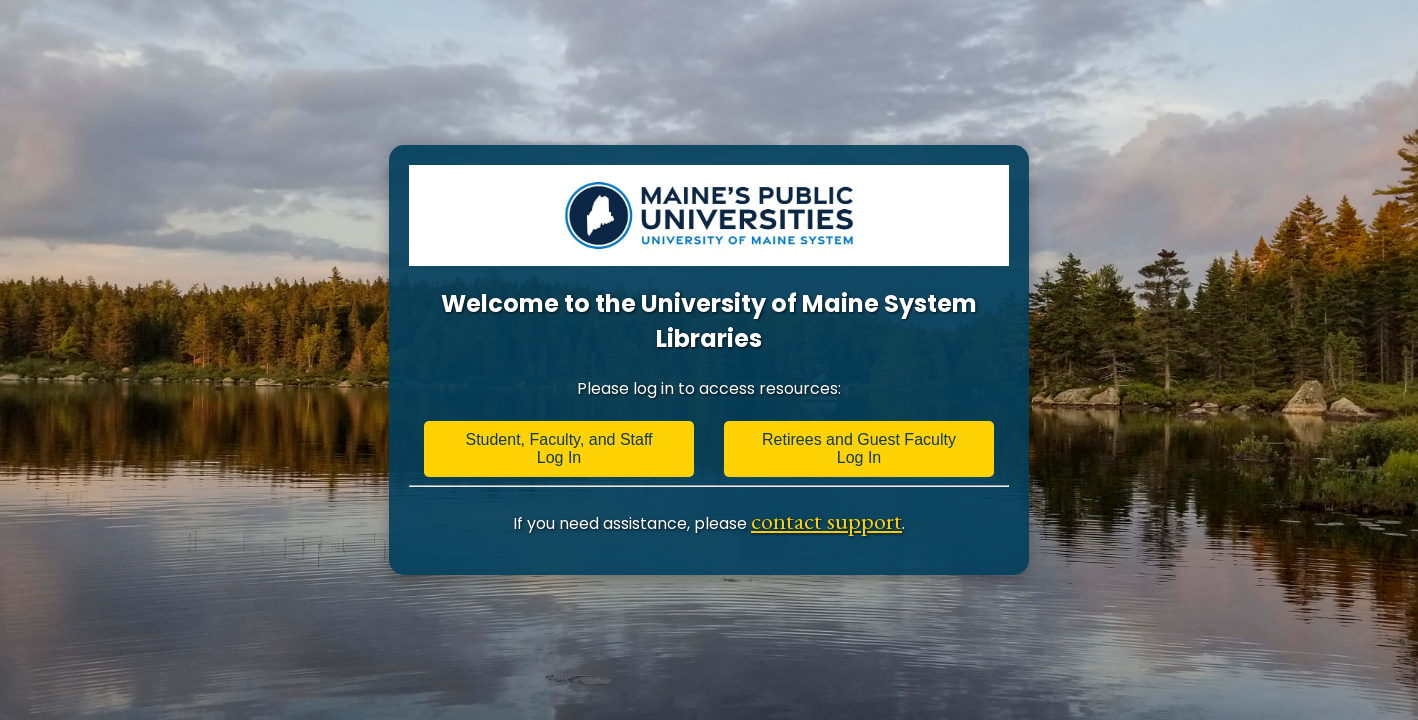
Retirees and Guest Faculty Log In (859, 448)
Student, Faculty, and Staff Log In (558, 448)
